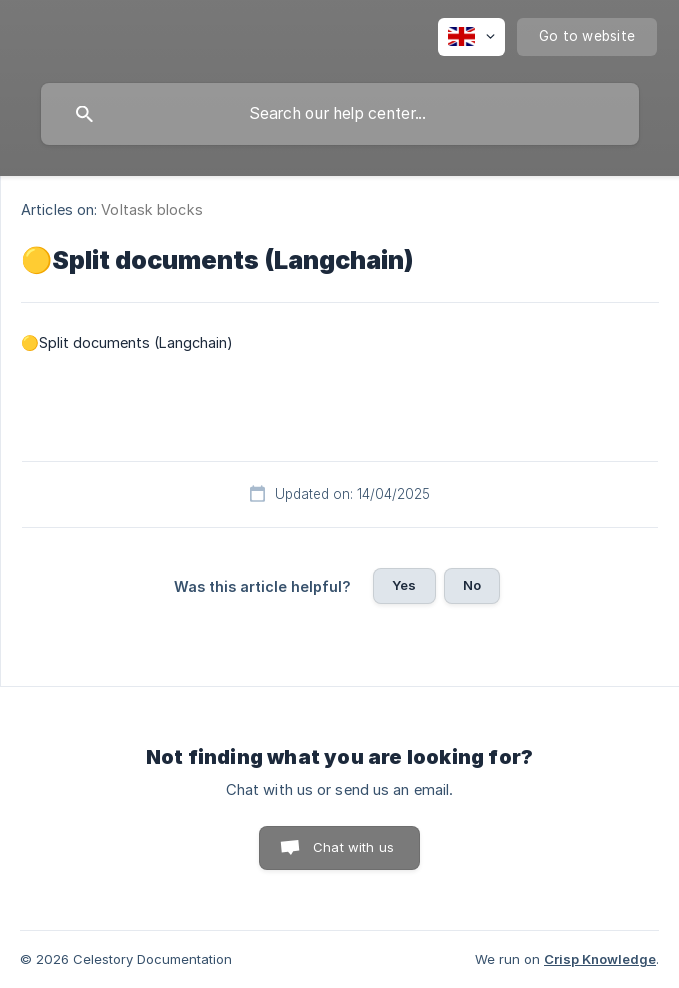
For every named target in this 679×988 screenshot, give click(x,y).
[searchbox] (340, 114)
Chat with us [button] (353, 847)
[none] (471, 37)
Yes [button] (404, 585)
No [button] (472, 585)
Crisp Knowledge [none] (600, 959)
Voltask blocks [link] (151, 209)
